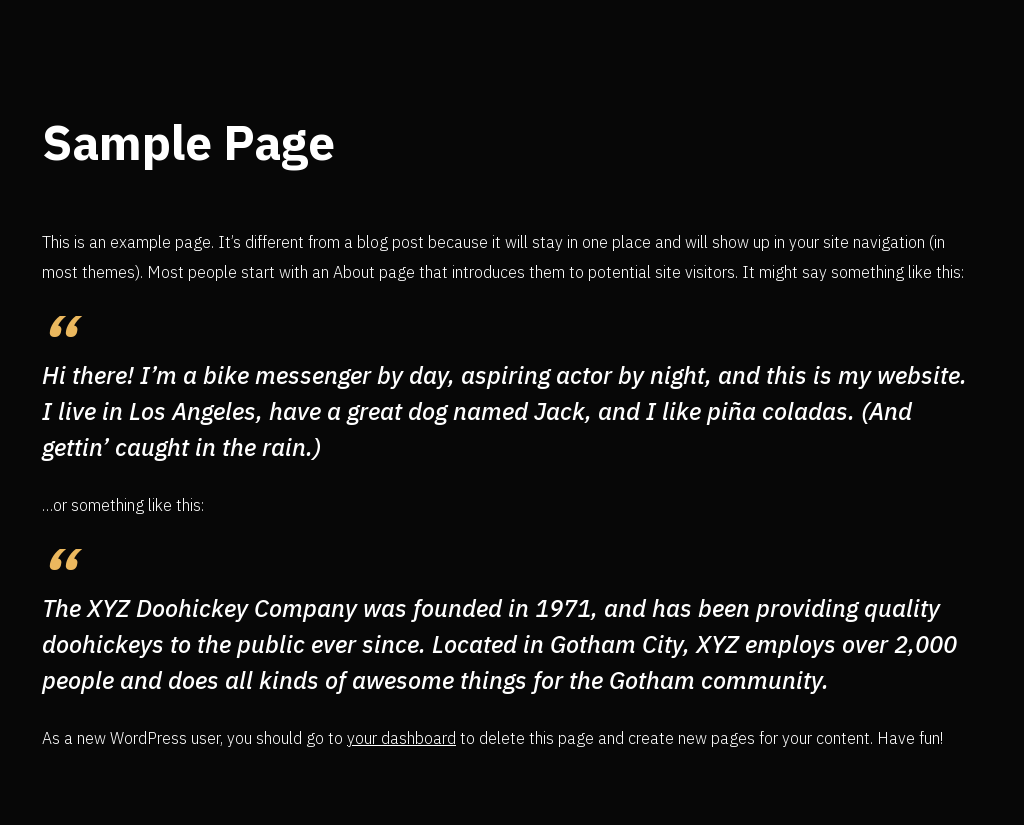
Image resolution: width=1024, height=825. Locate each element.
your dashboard (401, 738)
